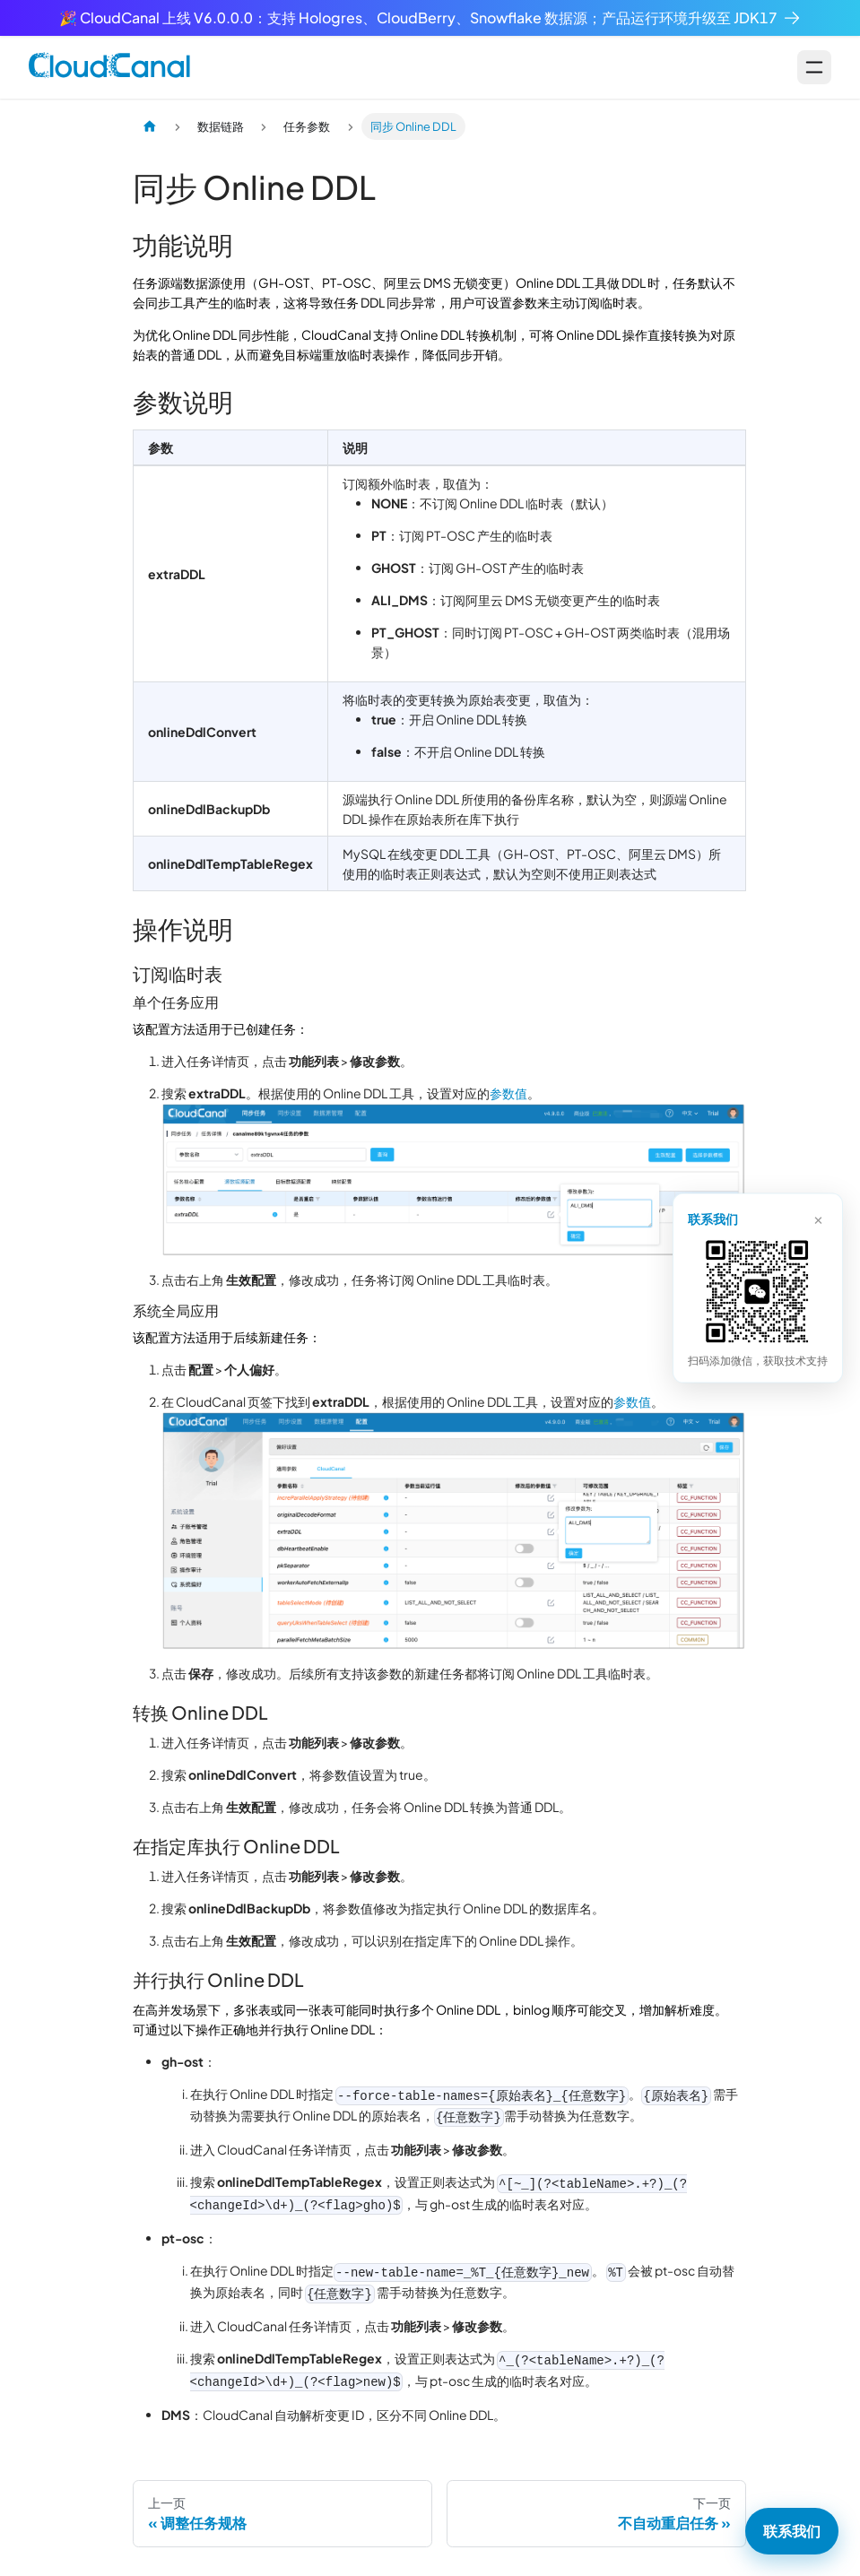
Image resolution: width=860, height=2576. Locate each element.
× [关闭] (818, 1218)
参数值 (508, 1093)
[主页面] (150, 126)
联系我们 (792, 2530)
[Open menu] (814, 67)
